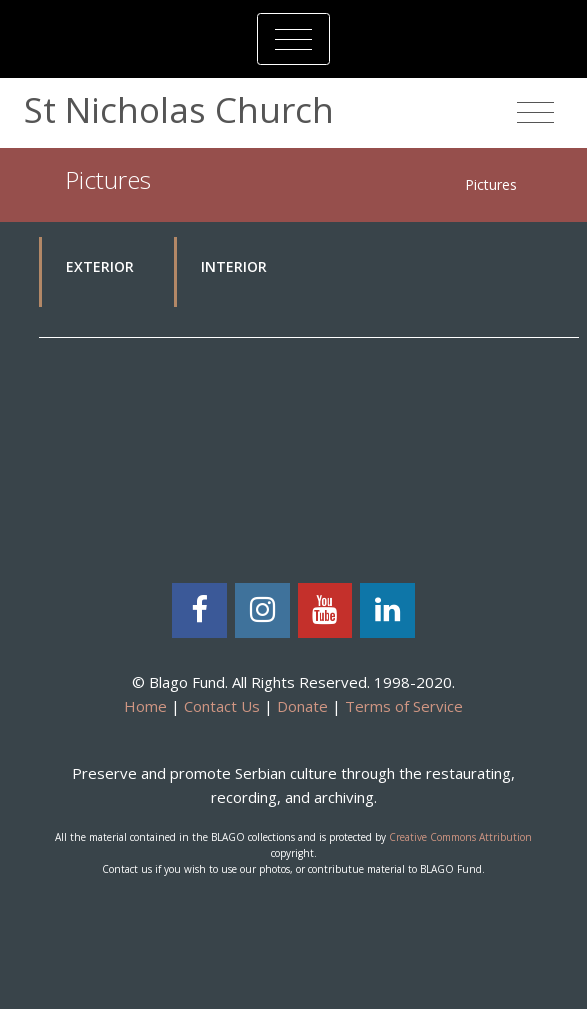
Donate (302, 706)
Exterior (100, 266)
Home (145, 706)
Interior (234, 266)
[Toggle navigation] (293, 39)
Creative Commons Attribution (460, 837)
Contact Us (222, 706)
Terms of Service (404, 706)
